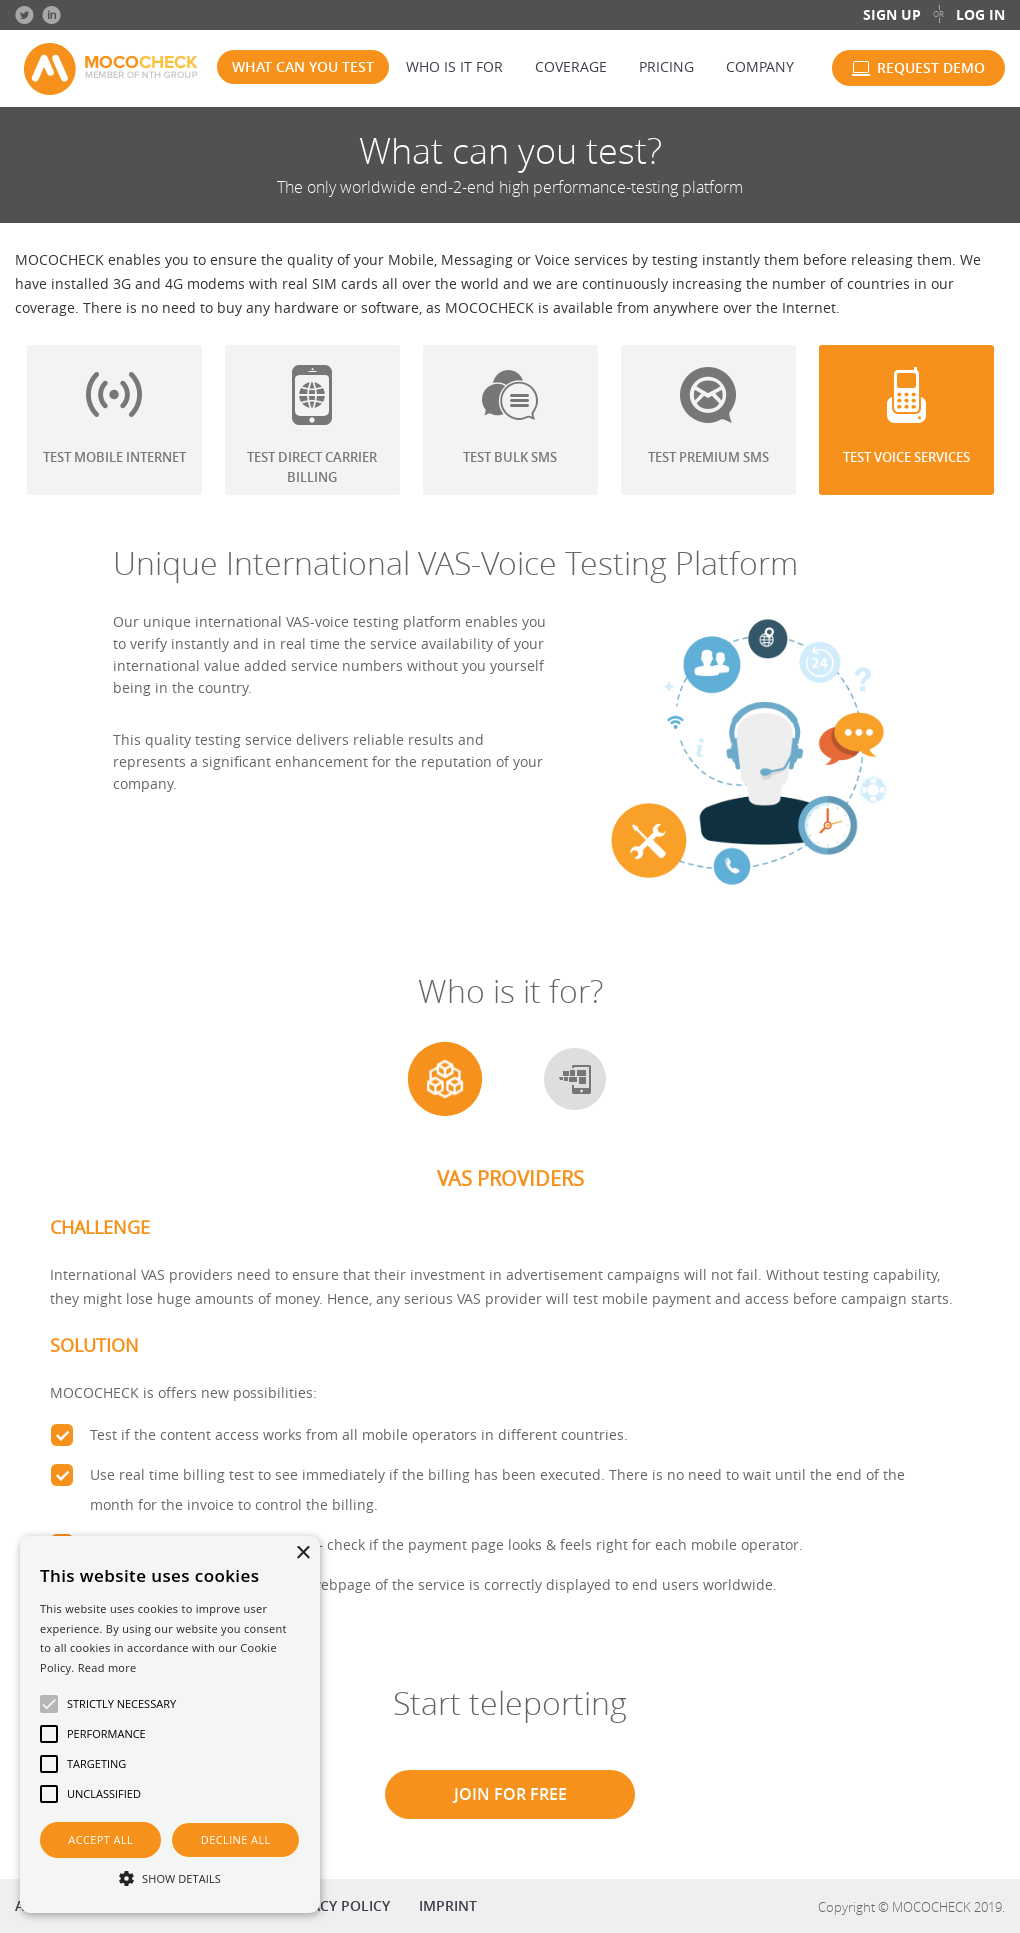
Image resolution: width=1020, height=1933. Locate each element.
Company (760, 66)
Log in (980, 14)
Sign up (892, 14)
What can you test (303, 66)
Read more (107, 1667)
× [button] (302, 1553)
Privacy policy (335, 1905)
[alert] (170, 1724)
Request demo (931, 67)
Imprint (448, 1905)
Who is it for (454, 66)
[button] (170, 1877)
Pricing (666, 66)
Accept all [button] (100, 1839)
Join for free (510, 1794)
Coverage (571, 66)
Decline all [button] (236, 1839)
